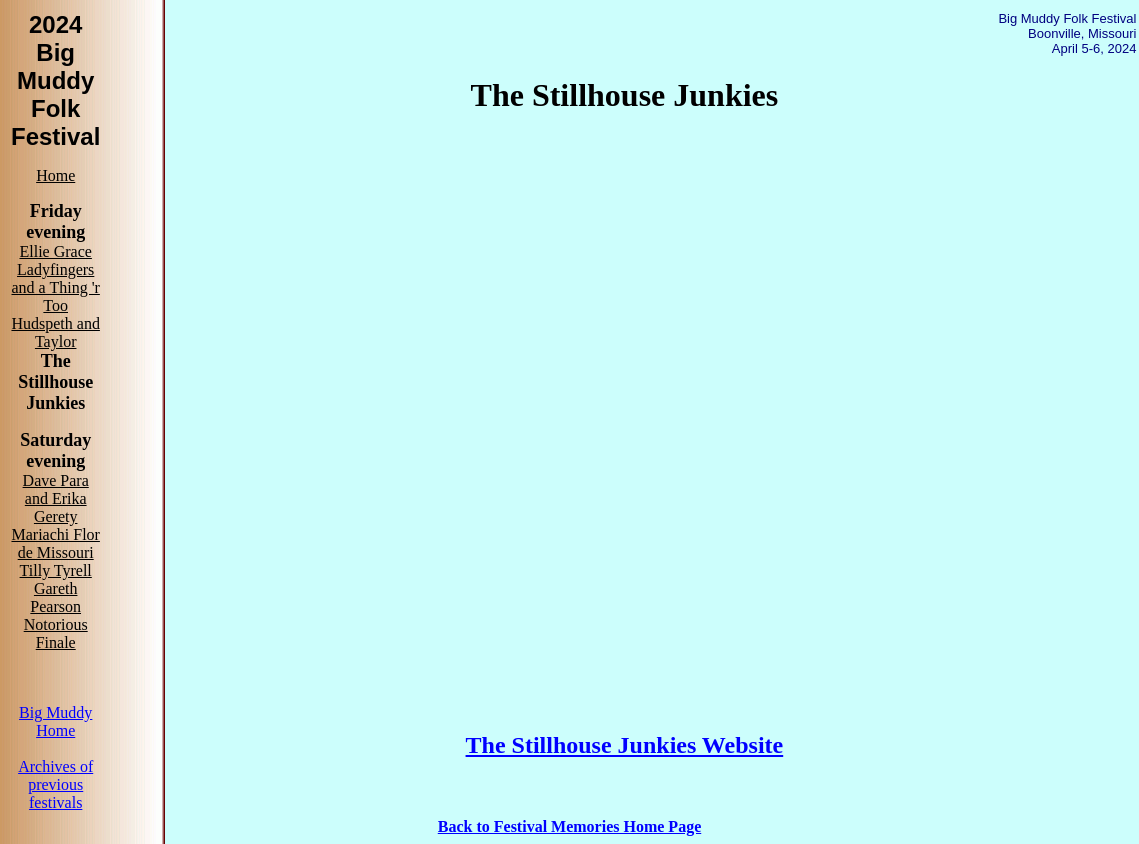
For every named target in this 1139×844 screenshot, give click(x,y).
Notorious (56, 624)
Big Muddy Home (55, 721)
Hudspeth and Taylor (55, 332)
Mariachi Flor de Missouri (55, 543)
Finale (56, 642)
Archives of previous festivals (55, 784)
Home (55, 175)
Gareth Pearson (55, 597)
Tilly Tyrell (56, 570)
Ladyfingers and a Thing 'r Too (56, 287)
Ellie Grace (55, 251)
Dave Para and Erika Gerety (56, 498)
